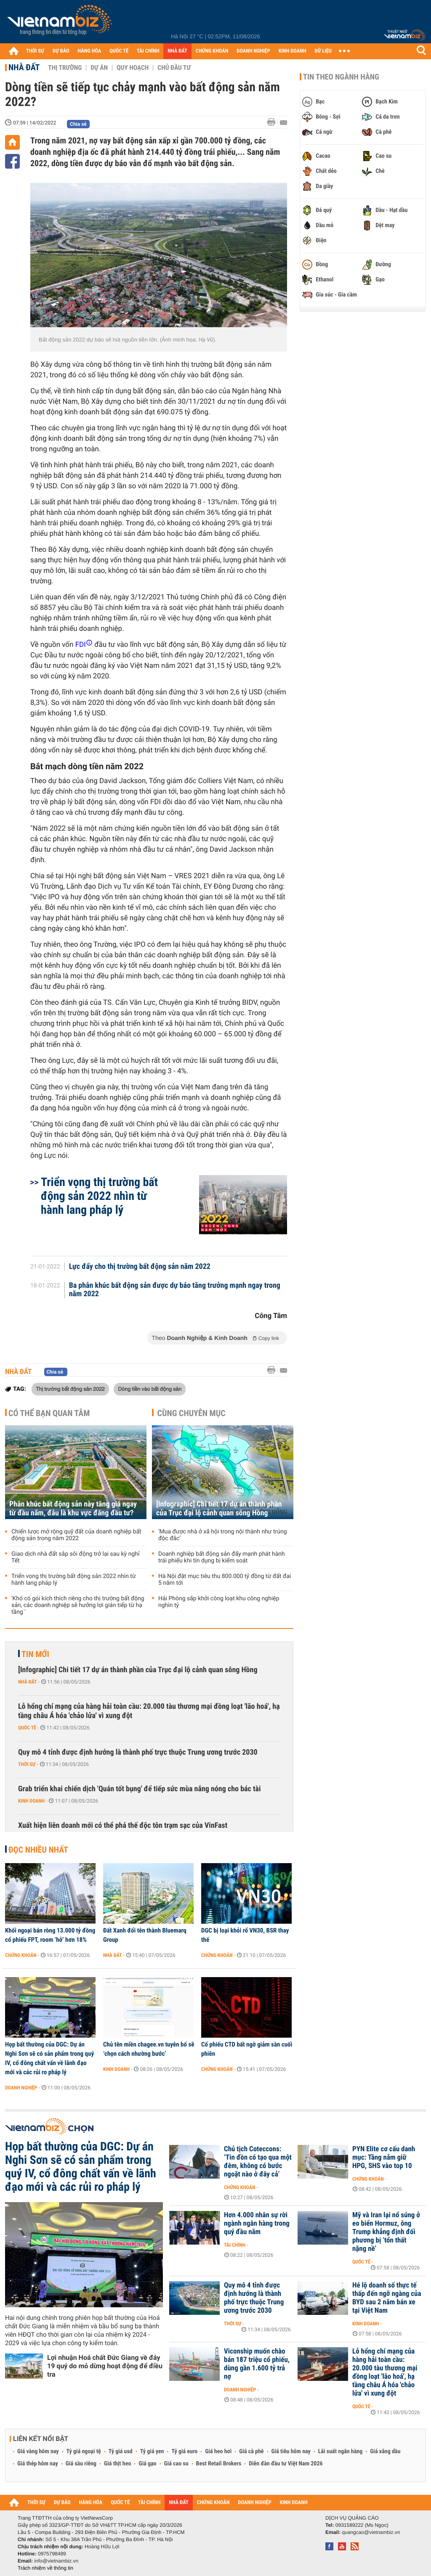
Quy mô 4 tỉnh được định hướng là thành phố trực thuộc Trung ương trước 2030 (138, 1752)
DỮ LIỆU (323, 51)
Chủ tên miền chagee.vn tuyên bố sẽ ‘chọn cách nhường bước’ (148, 2049)
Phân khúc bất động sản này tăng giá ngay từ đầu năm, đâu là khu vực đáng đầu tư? (73, 1508)
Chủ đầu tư (174, 67)
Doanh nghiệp (21, 2088)
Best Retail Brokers (219, 2464)
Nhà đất (24, 67)
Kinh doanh (31, 1801)
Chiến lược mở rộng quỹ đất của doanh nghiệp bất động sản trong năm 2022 (76, 1535)
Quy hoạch (133, 67)
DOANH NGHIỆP (253, 51)
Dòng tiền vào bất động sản (149, 1389)
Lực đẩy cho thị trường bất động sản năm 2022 (139, 1267)
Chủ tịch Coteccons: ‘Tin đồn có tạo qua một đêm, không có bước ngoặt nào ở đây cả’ (258, 2162)
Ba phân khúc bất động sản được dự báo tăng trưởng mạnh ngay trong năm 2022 (174, 1289)
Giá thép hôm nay (37, 2464)
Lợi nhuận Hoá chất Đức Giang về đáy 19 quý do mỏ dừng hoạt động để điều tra (104, 2366)
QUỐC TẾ (118, 51)
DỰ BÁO (61, 51)
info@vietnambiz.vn (56, 2561)
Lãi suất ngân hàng (340, 2451)
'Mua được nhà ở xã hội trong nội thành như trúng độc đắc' (222, 1535)
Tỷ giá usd (121, 2451)
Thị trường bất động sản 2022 (70, 1389)
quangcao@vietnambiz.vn (371, 2532)
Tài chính (234, 2245)
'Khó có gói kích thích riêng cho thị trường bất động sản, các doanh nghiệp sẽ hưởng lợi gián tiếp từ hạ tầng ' (77, 1605)
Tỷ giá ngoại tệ (84, 2451)
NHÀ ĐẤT (177, 51)
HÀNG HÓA (89, 51)
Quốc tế (27, 1728)
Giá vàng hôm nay (38, 2451)
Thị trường (65, 67)
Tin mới (35, 1654)
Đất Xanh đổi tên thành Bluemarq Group (144, 1935)
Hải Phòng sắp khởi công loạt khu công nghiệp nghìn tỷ (218, 1602)
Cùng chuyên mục (191, 1413)
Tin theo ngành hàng (341, 77)
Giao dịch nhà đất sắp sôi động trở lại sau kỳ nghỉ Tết (75, 1557)
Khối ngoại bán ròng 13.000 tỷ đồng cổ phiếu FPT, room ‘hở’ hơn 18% (50, 1935)
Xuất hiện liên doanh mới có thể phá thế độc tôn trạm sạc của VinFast (122, 1825)
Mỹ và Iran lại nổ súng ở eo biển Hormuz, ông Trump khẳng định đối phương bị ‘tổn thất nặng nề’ (386, 2232)
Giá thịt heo (117, 2464)
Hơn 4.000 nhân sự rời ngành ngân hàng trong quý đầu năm (257, 2223)
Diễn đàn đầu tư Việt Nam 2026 (285, 2464)
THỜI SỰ (35, 51)
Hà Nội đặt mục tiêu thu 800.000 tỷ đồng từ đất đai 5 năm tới (224, 1579)
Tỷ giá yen (152, 2451)
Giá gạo (147, 2464)
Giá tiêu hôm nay (291, 2451)
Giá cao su (176, 2464)
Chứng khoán (21, 1955)
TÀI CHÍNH (148, 51)
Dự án (99, 67)
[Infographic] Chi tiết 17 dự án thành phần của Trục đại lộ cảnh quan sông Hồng (219, 1508)
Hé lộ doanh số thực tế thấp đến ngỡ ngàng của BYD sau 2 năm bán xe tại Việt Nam (386, 2298)
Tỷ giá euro (184, 2451)
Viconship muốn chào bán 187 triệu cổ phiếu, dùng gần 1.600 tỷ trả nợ (257, 2364)
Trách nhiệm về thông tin (45, 2568)
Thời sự (26, 1764)
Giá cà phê (251, 2451)
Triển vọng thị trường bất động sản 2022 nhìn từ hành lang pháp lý (99, 1196)
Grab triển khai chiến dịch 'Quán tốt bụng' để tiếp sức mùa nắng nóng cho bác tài (139, 1788)
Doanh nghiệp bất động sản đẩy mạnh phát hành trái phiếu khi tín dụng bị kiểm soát (221, 1557)
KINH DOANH (292, 51)
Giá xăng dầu (385, 2451)
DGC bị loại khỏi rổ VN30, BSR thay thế (245, 1935)
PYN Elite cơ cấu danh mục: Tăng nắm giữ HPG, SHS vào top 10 (383, 2157)
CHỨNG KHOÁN (212, 51)
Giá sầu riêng (81, 2464)
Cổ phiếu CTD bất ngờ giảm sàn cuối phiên (246, 2049)
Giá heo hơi (218, 2451)
